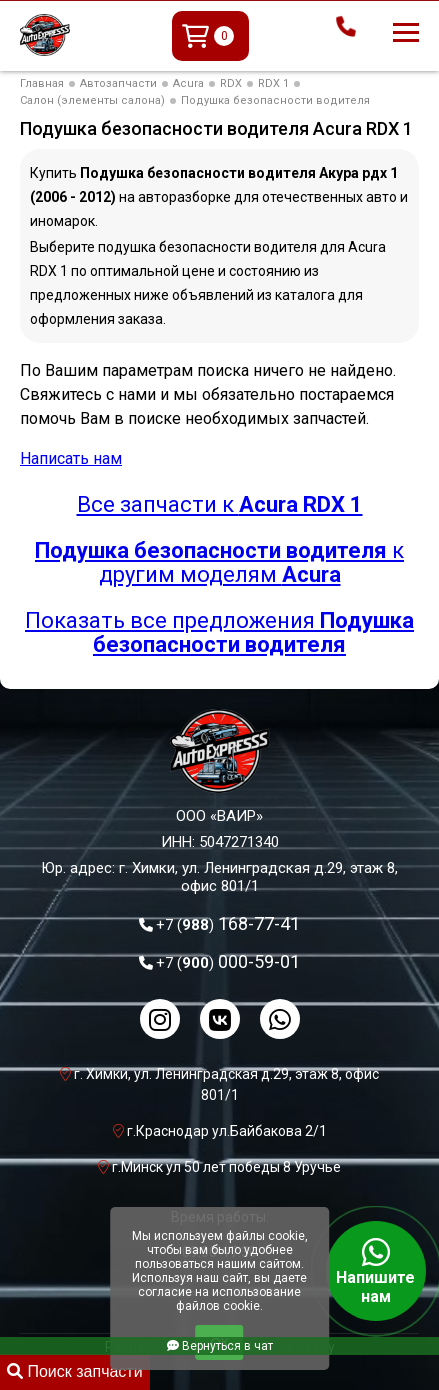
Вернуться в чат (220, 1346)
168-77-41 (228, 923)
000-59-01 (228, 961)
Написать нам (71, 458)
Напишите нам (376, 1271)
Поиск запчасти (75, 1371)
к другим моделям (219, 562)
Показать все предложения (219, 632)
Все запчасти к (220, 504)
